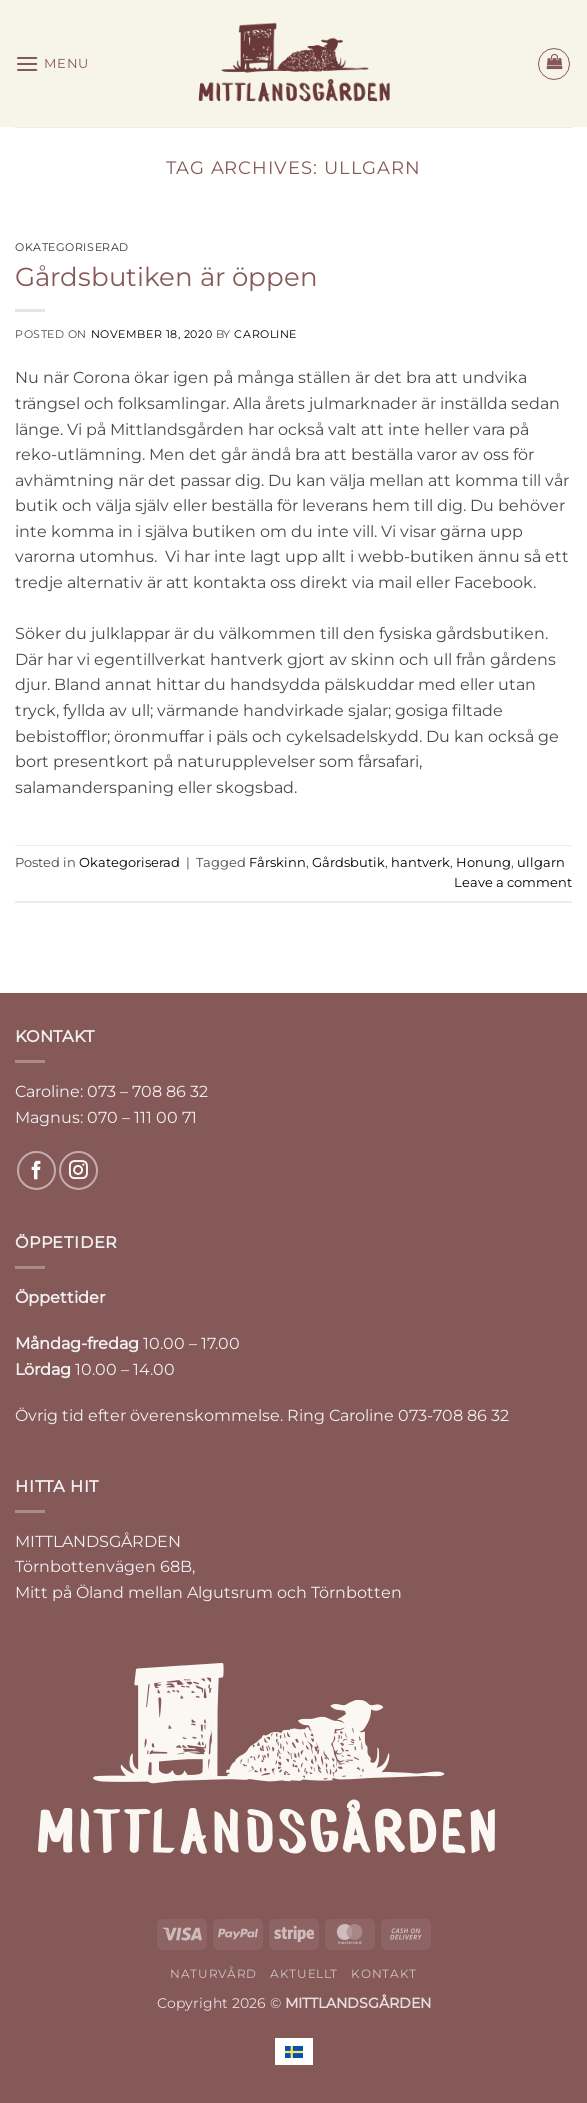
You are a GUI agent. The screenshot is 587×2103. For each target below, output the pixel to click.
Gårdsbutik (348, 862)
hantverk (420, 862)
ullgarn (541, 862)
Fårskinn (277, 862)
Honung (483, 862)
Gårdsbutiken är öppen (166, 276)
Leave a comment (513, 882)
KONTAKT (383, 1973)
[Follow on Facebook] (36, 1170)
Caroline (265, 334)
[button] (52, 63)
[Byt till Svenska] (294, 2051)
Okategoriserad (72, 247)
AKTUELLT (304, 1973)
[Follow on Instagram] (78, 1170)
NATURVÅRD (213, 1973)
